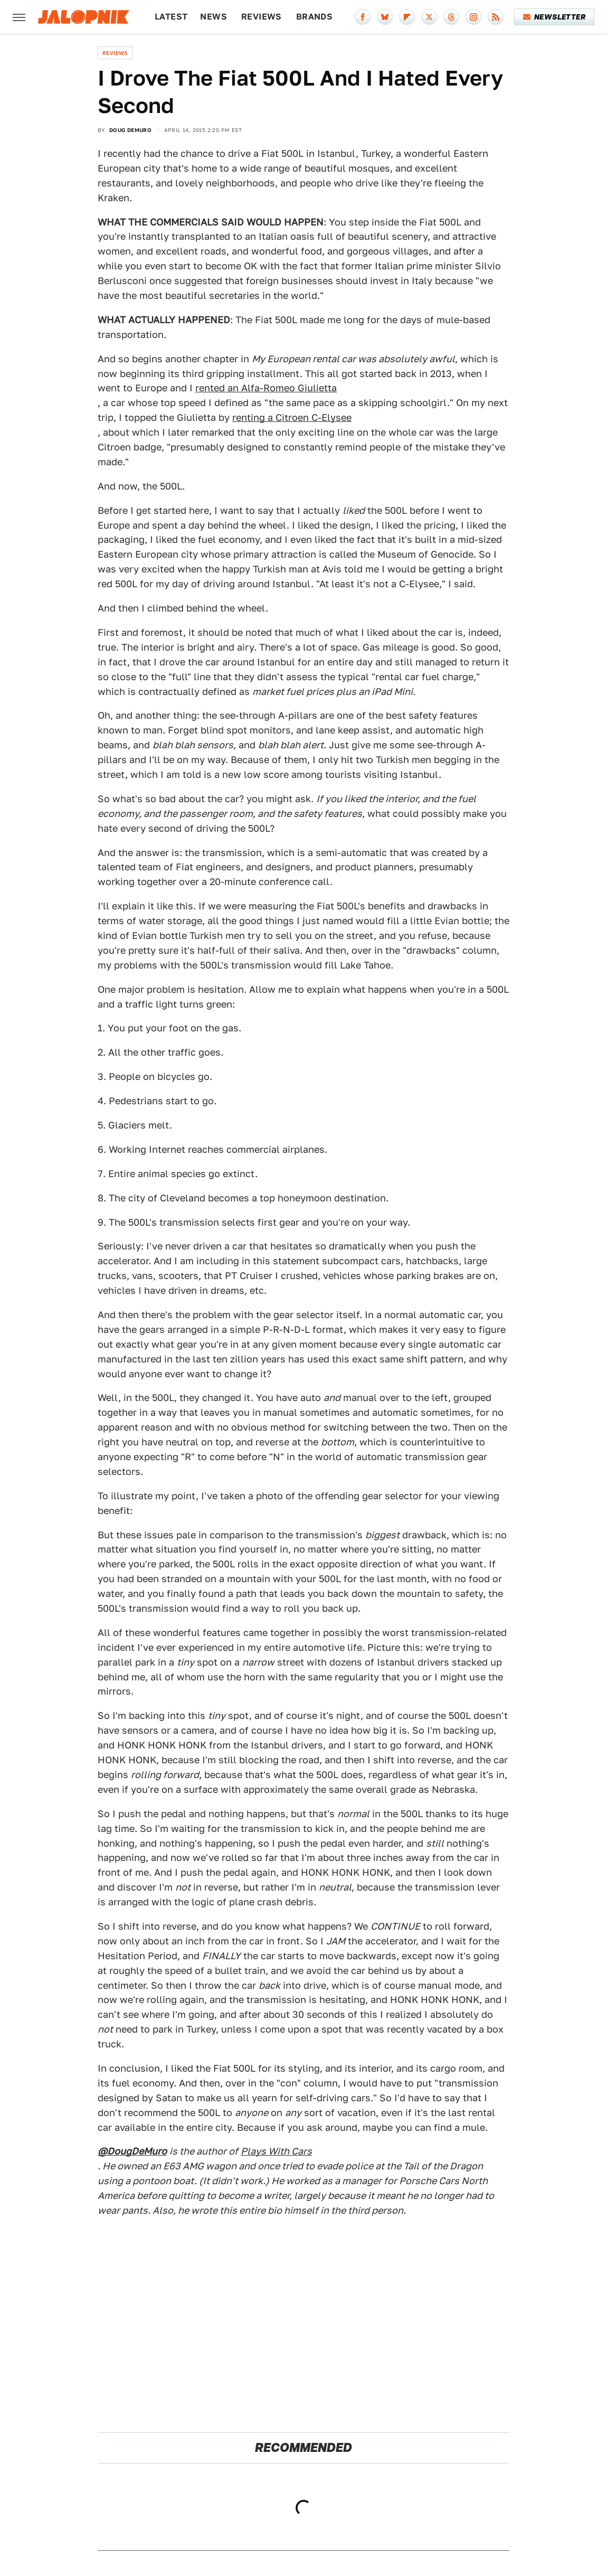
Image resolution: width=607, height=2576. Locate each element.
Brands (314, 17)
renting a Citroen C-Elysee (292, 417)
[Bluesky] (385, 17)
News (213, 17)
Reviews (261, 17)
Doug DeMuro (130, 130)
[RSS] (496, 17)
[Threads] (451, 17)
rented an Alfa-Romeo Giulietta (266, 387)
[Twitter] (429, 17)
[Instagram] (473, 17)
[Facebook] (363, 17)
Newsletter (554, 17)
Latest (171, 17)
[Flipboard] (407, 17)
